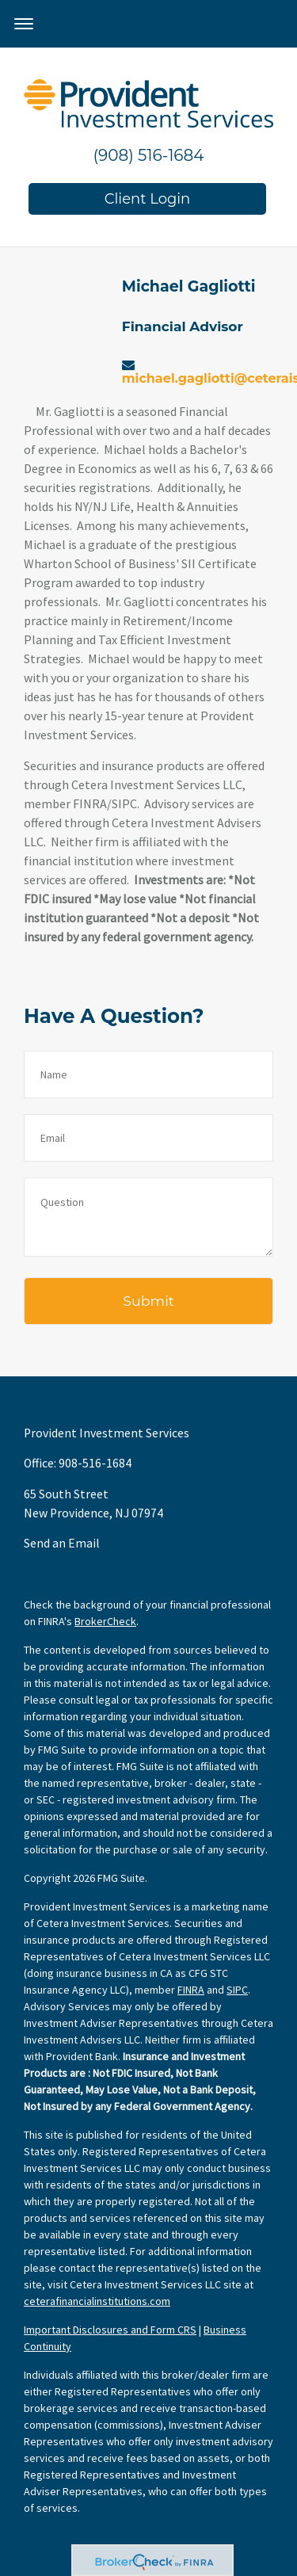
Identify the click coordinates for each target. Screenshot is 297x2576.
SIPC (237, 1990)
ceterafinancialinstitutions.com (97, 2301)
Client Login (148, 199)
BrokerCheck (105, 1621)
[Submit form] (148, 1301)
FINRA (190, 1990)
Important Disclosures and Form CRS (110, 2329)
